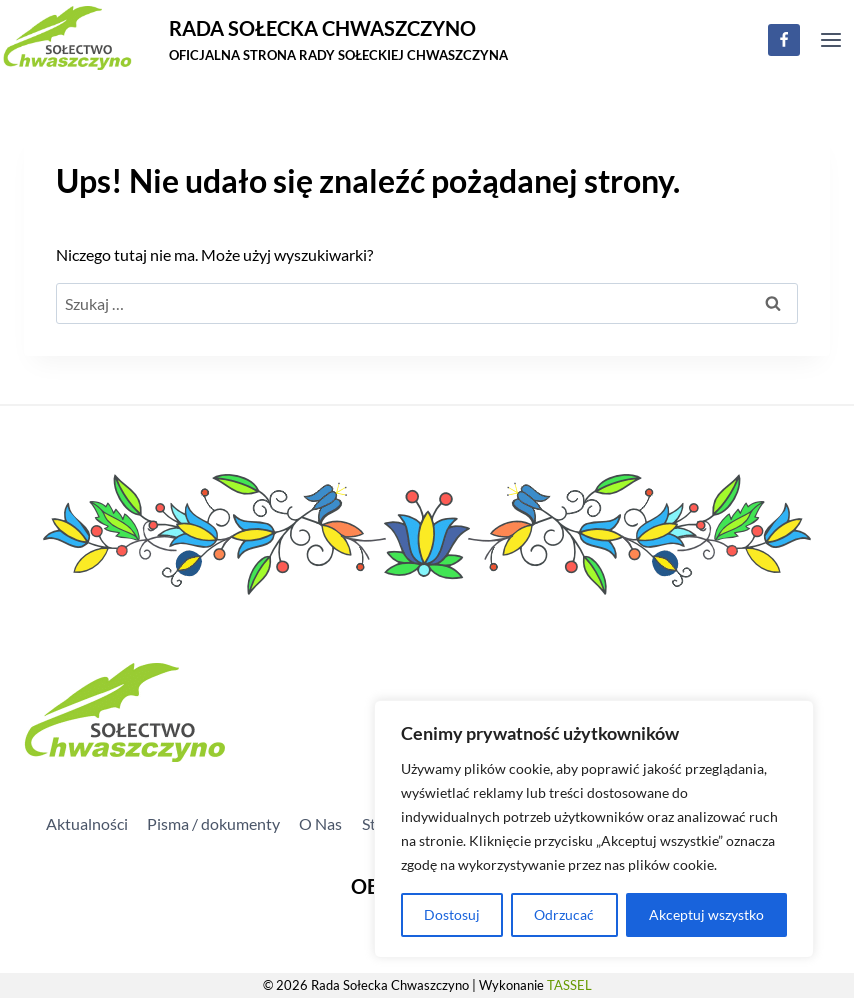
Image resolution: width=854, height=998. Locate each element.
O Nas (320, 823)
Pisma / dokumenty (213, 823)
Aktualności (87, 823)
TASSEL (569, 985)
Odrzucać (564, 914)
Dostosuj (452, 914)
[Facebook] (784, 40)
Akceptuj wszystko (706, 914)
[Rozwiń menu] (830, 39)
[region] (594, 829)
